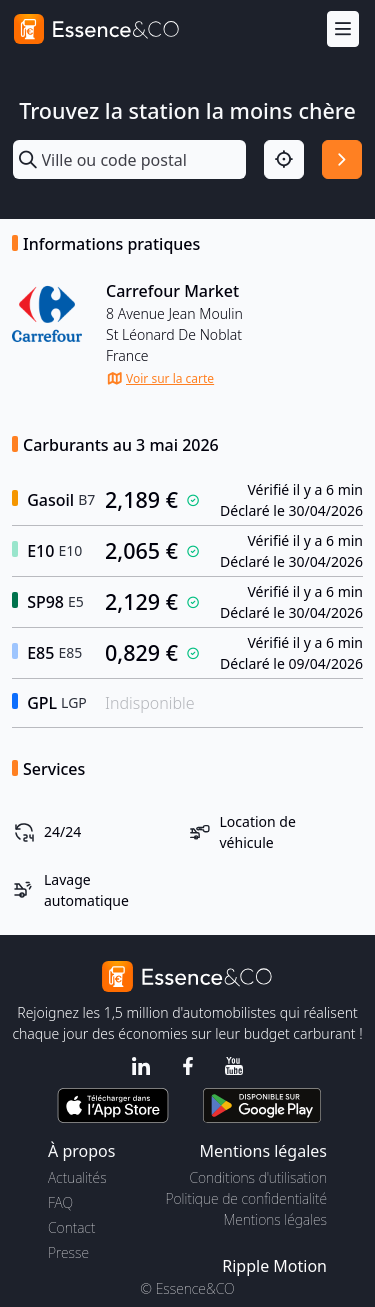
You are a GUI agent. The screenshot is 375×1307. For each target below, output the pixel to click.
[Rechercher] (342, 160)
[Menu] (343, 29)
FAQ (60, 1202)
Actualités (77, 1177)
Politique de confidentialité (246, 1198)
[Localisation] (284, 160)
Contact (71, 1227)
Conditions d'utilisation (258, 1177)
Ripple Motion (274, 1266)
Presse (68, 1252)
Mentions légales (275, 1219)
